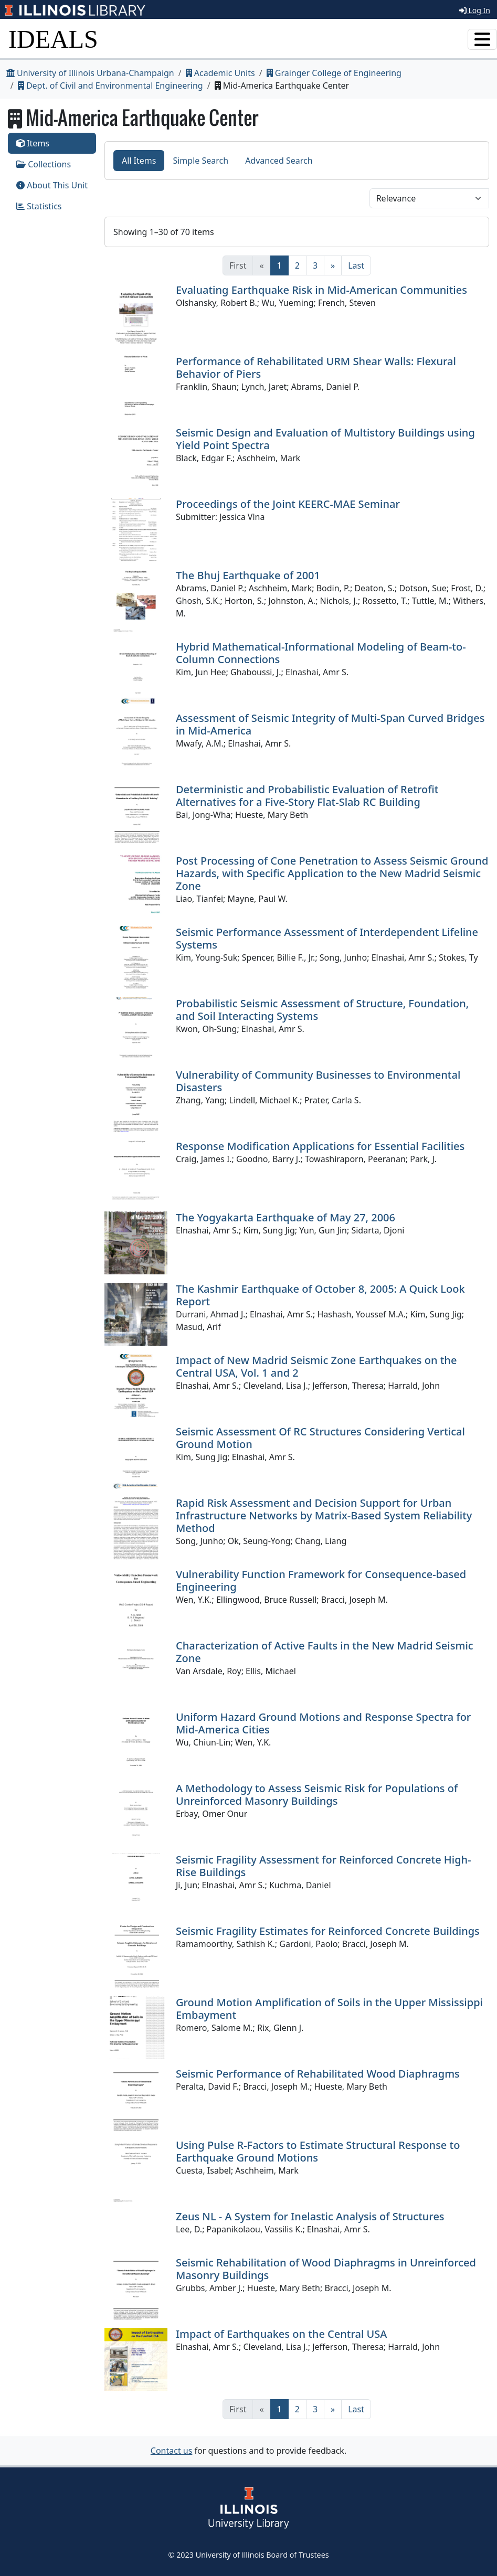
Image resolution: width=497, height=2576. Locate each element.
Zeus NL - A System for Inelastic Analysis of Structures (310, 2216)
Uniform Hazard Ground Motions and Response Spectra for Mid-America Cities (323, 1723)
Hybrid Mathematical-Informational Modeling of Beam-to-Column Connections (321, 653)
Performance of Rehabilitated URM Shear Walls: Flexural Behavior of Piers (316, 367)
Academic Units (220, 73)
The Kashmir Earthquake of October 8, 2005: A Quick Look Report (320, 1295)
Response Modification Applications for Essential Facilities (320, 1146)
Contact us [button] (172, 2450)
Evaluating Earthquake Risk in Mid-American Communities (321, 290)
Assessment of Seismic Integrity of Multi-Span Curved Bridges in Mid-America (330, 724)
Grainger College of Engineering (334, 73)
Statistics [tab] (39, 206)
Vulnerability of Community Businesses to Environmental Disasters (318, 1081)
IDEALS (53, 39)
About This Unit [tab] (52, 185)
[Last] (356, 265)
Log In (474, 10)
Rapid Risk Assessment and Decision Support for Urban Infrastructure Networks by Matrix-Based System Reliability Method (324, 1515)
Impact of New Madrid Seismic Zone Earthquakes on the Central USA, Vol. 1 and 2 (316, 1366)
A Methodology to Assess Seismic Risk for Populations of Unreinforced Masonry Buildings (317, 1794)
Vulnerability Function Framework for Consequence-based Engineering (321, 1580)
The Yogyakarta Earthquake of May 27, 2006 (285, 1217)
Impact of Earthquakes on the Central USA (281, 2334)
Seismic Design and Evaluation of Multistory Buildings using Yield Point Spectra (325, 438)
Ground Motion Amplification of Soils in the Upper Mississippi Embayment (329, 2008)
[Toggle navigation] (482, 39)
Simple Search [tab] (200, 160)
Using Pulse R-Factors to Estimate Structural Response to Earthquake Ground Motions (318, 2151)
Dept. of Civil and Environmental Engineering (110, 85)
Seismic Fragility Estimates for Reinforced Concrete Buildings (328, 1931)
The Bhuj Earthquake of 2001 (248, 575)
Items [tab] (32, 143)
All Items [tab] (139, 160)
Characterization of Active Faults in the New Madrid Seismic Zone (324, 1651)
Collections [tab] (43, 164)
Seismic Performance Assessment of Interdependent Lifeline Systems (327, 938)
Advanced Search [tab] (278, 160)
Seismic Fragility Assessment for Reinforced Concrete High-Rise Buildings (323, 1866)
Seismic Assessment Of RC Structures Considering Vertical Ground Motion (320, 1437)
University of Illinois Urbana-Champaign (90, 73)
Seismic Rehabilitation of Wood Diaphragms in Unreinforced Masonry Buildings (326, 2268)
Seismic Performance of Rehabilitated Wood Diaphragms (318, 2074)
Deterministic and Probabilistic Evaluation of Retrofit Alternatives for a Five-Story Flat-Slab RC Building (307, 795)
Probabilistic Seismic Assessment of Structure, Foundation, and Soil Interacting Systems (322, 1009)
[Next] (333, 265)
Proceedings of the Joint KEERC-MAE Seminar (288, 504)
